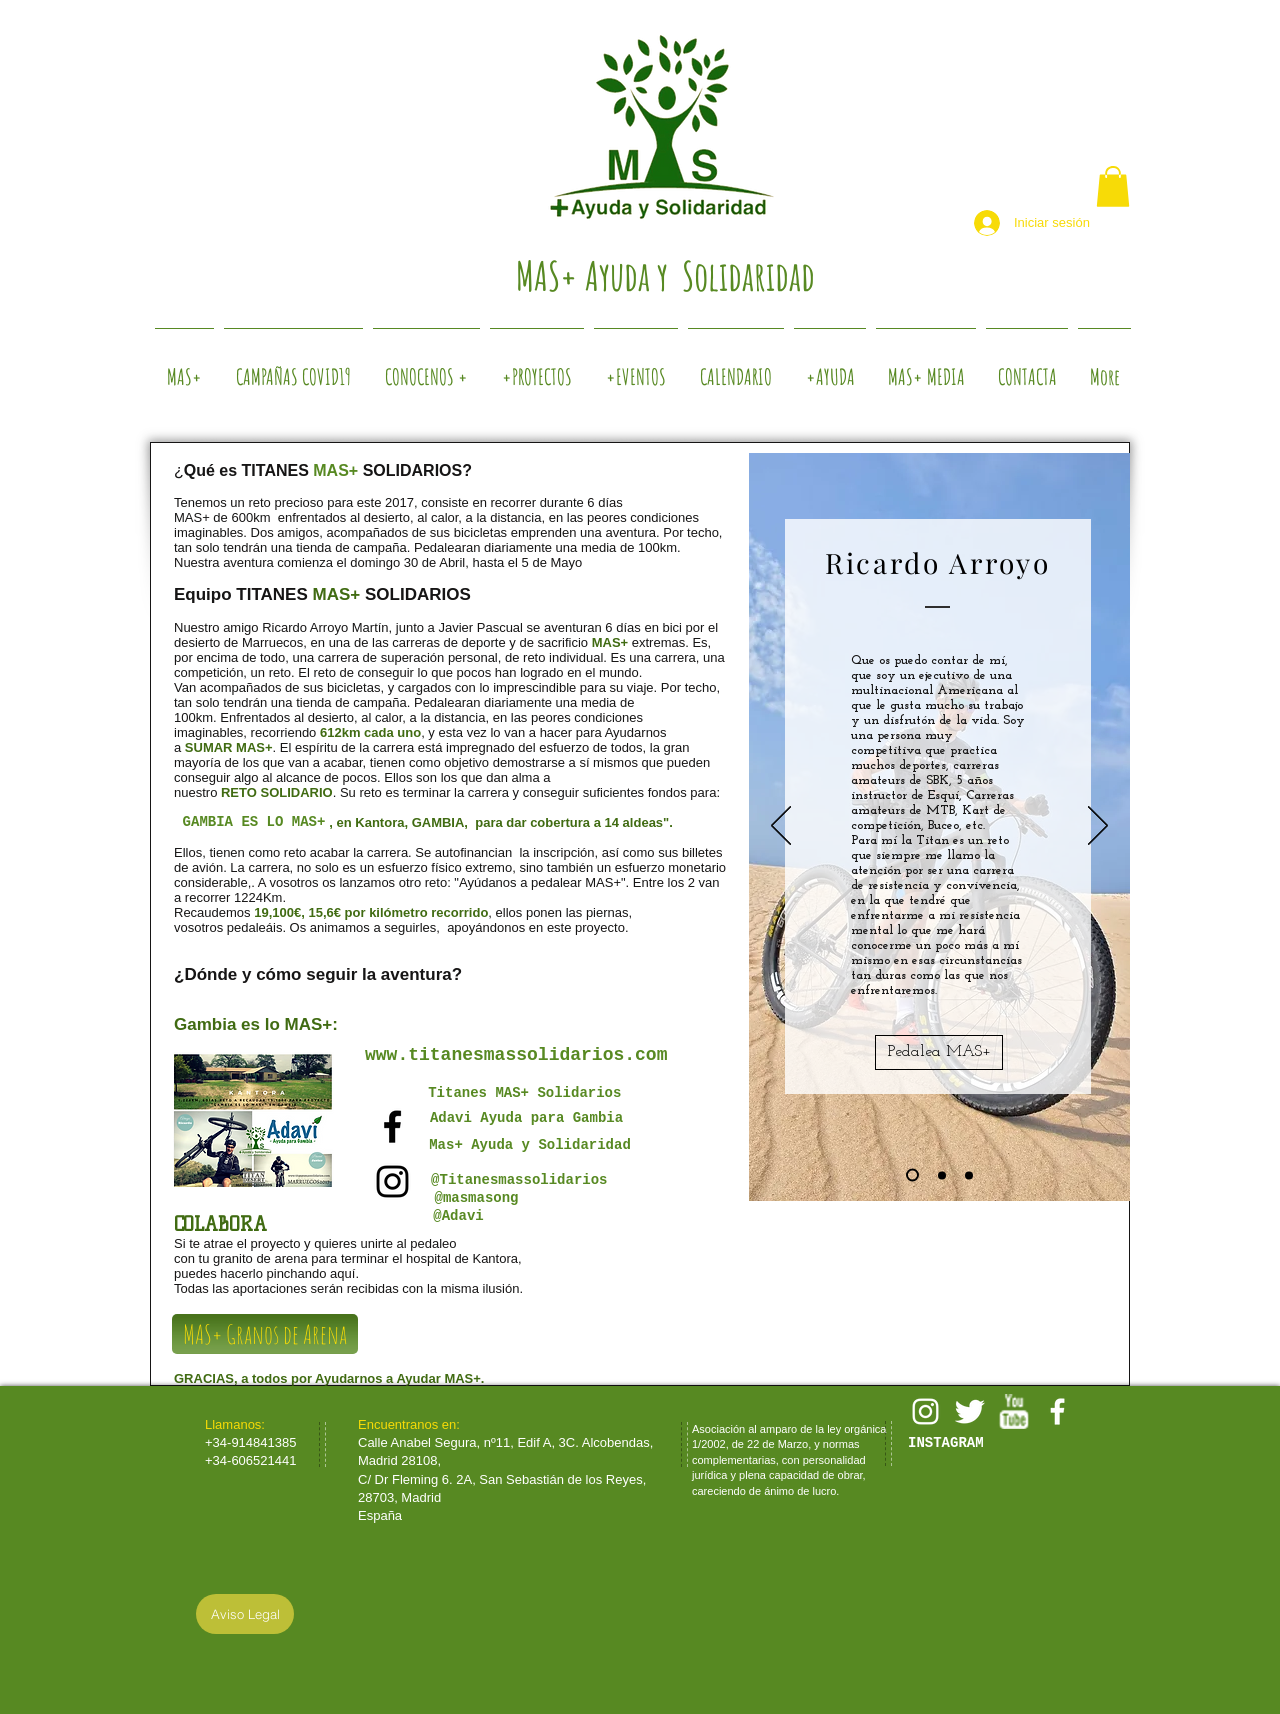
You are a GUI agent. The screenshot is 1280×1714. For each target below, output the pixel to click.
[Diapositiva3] (969, 1175)
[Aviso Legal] (245, 1614)
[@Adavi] (458, 1217)
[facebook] (1057, 1411)
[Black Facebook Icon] (392, 1126)
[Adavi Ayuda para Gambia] (526, 1118)
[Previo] (781, 827)
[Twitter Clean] (969, 1411)
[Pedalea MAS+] (939, 1052)
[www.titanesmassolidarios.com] (516, 1056)
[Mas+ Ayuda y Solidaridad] (530, 1146)
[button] (1113, 186)
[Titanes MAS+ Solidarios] (529, 1093)
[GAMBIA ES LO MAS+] (254, 823)
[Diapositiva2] (942, 1175)
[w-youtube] (1013, 1411)
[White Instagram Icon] (925, 1411)
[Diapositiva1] (912, 1175)
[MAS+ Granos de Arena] (265, 1334)
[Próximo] (1098, 827)
